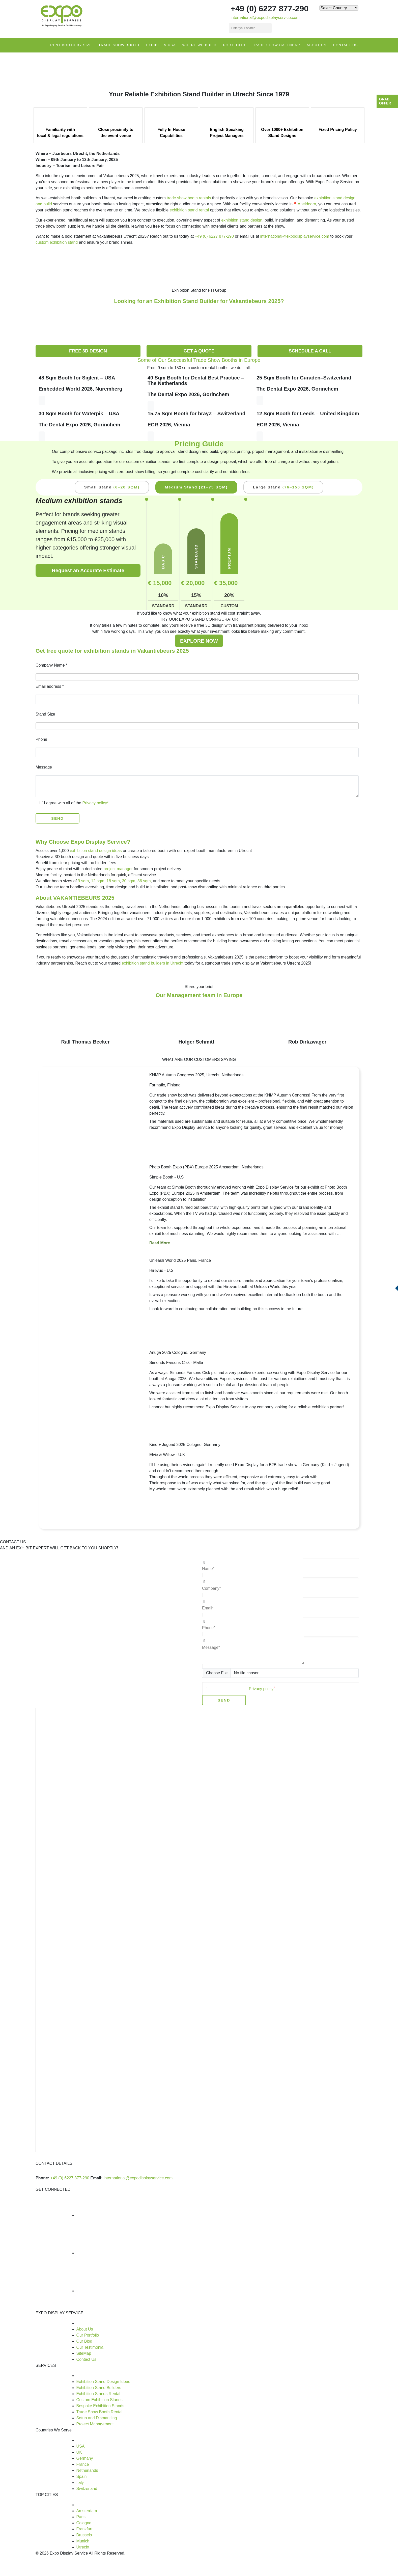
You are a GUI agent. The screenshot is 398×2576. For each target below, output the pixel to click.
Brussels (84, 2536)
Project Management (95, 2425)
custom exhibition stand (57, 242)
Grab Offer (385, 101)
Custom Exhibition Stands (99, 2401)
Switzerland (86, 2489)
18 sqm (113, 882)
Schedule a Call (310, 350)
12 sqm (97, 882)
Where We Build (199, 45)
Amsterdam (86, 2512)
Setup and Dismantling (96, 2419)
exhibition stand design (241, 220)
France (82, 2465)
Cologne (84, 2524)
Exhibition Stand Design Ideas (103, 2382)
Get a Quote (199, 350)
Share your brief (199, 988)
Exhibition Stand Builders (98, 2389)
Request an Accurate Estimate (88, 571)
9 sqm (83, 882)
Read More (159, 1244)
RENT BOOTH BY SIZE (71, 45)
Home (42, 44)
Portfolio (234, 45)
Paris (81, 2518)
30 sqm (128, 882)
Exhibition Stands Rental (98, 2395)
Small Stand (103, 487)
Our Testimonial (90, 2348)
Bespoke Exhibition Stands (100, 2407)
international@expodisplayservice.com (260, 17)
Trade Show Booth (119, 45)
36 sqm (144, 882)
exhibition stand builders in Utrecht (153, 964)
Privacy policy (94, 804)
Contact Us (345, 45)
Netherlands (87, 2471)
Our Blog (84, 2342)
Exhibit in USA (161, 45)
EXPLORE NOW (199, 642)
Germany (84, 2459)
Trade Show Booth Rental (99, 2413)
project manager (118, 870)
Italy (80, 2483)
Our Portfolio (87, 2336)
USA (80, 2447)
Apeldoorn (307, 204)
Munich (83, 2542)
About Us (316, 45)
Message (44, 768)
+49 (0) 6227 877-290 (265, 8)
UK (79, 2453)
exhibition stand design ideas (96, 852)
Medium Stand (196, 487)
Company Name (51, 666)
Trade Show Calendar (276, 45)
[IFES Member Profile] (188, 2179)
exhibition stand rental (189, 210)
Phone (41, 740)
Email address (50, 688)
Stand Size (45, 715)
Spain (81, 2477)
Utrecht (83, 2548)
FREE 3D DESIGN (88, 350)
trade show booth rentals (189, 198)
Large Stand (291, 487)
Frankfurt (84, 2530)
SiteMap (83, 2354)
